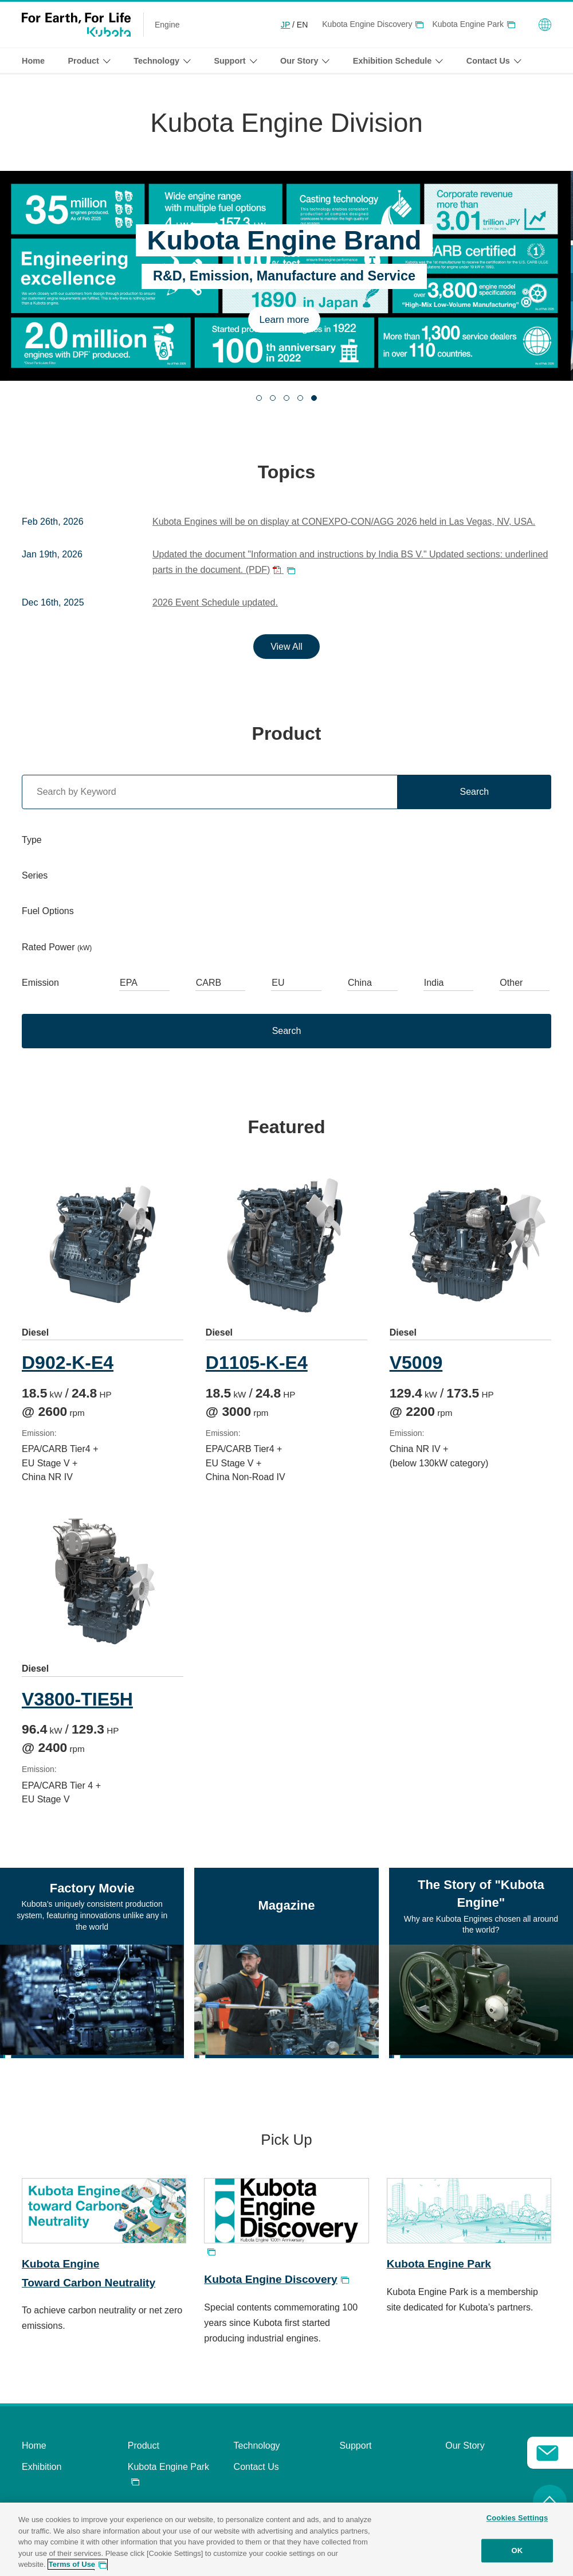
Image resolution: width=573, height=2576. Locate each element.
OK (517, 2550)
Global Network (545, 24)
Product (143, 2454)
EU (278, 983)
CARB (208, 983)
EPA (129, 983)
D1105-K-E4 (260, 1362)
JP (285, 24)
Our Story (464, 2454)
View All (286, 646)
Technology (257, 2454)
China (360, 983)
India (434, 983)
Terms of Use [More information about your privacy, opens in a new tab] (72, 2564)
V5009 (421, 1362)
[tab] (259, 398)
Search (474, 792)
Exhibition (41, 2475)
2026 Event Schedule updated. (215, 602)
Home (33, 60)
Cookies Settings (517, 2518)
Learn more (287, 319)
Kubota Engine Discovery (367, 24)
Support (355, 2454)
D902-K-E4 (67, 1362)
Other (511, 983)
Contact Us (256, 2475)
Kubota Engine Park (468, 24)
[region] (286, 2539)
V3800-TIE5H (77, 1707)
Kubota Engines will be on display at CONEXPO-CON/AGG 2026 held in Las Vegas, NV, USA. (343, 521)
